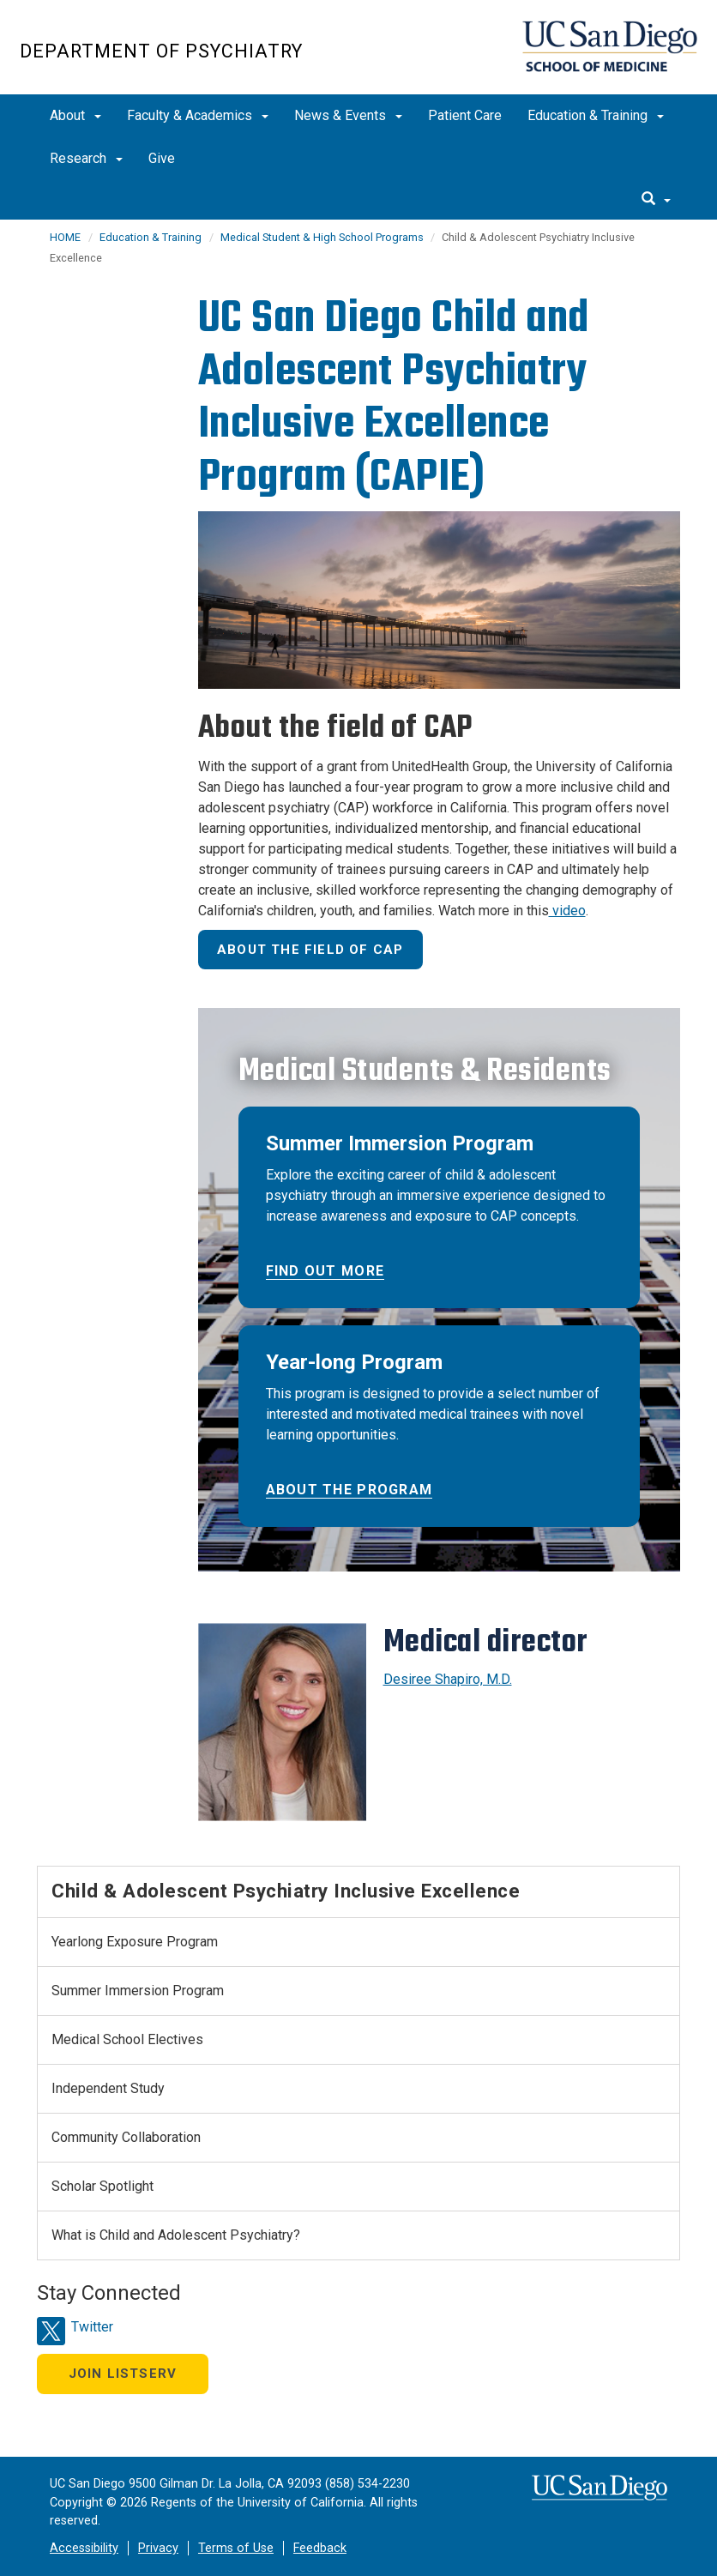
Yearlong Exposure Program (134, 1942)
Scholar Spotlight (102, 2186)
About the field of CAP (310, 949)
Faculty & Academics (197, 115)
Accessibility (84, 2548)
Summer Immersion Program (137, 1990)
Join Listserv (123, 2373)
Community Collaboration (126, 2137)
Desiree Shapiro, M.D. (447, 1679)
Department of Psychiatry (161, 51)
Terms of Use (236, 2548)
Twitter (92, 2327)
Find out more (325, 1271)
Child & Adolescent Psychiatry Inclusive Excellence (285, 1890)
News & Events (348, 115)
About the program (349, 1489)
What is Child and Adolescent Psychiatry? (175, 2235)
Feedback (319, 2548)
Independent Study (108, 2088)
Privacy (158, 2548)
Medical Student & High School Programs (323, 237)
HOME (65, 237)
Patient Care (465, 115)
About (75, 115)
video (567, 910)
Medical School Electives (127, 2039)
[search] (656, 200)
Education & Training (595, 115)
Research (86, 158)
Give (161, 158)
